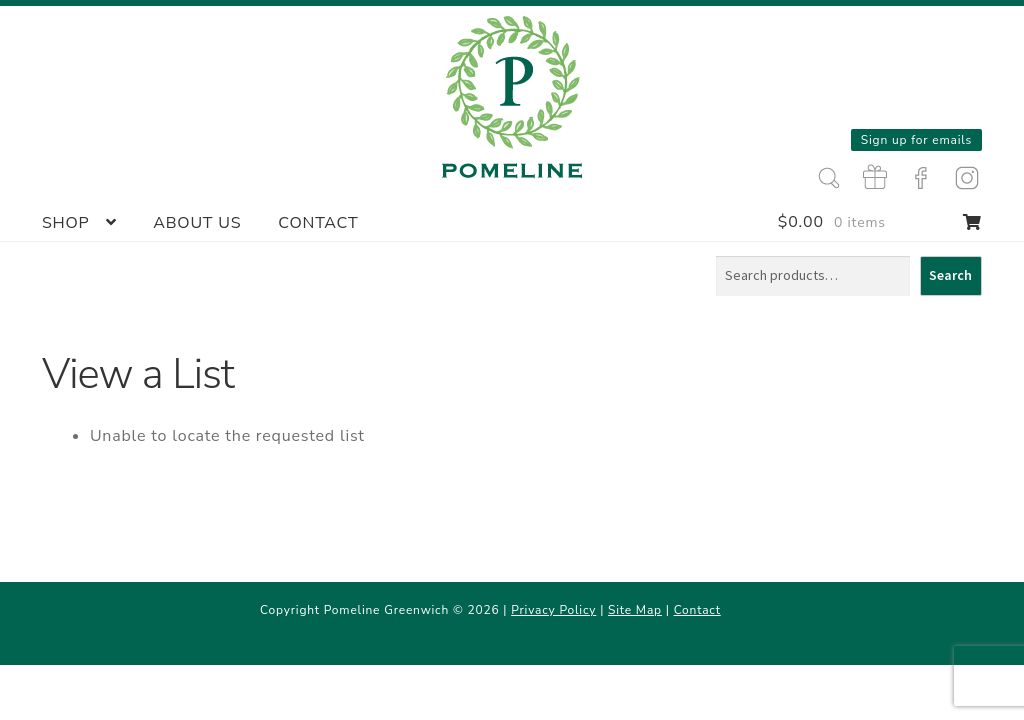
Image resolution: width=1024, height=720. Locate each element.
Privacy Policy (553, 610)
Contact (318, 223)
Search (950, 275)
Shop (66, 223)
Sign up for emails (916, 140)
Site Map (635, 610)
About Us (197, 223)
